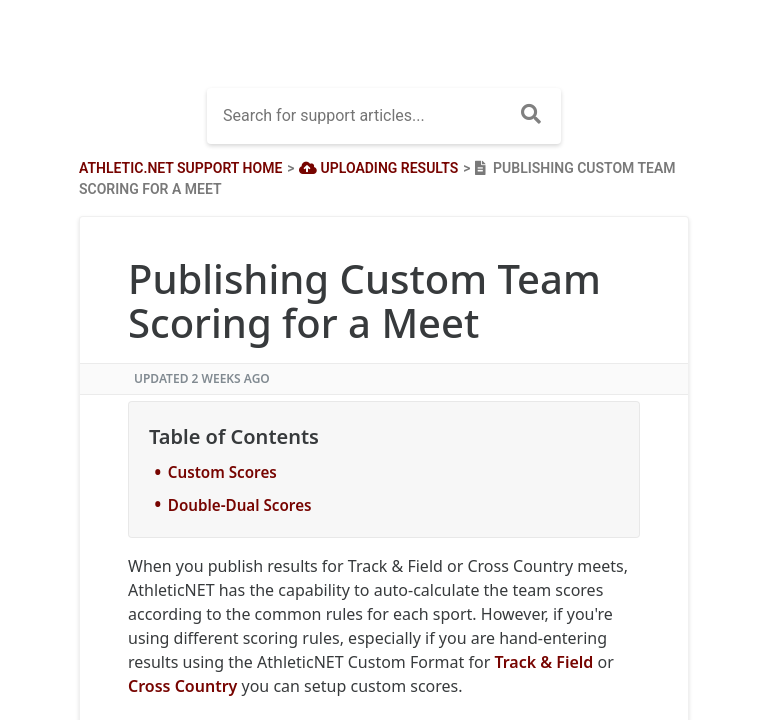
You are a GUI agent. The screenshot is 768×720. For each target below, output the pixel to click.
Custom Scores (222, 472)
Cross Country (182, 686)
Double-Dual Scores (240, 505)
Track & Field (543, 662)
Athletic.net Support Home (180, 168)
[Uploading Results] (377, 168)
